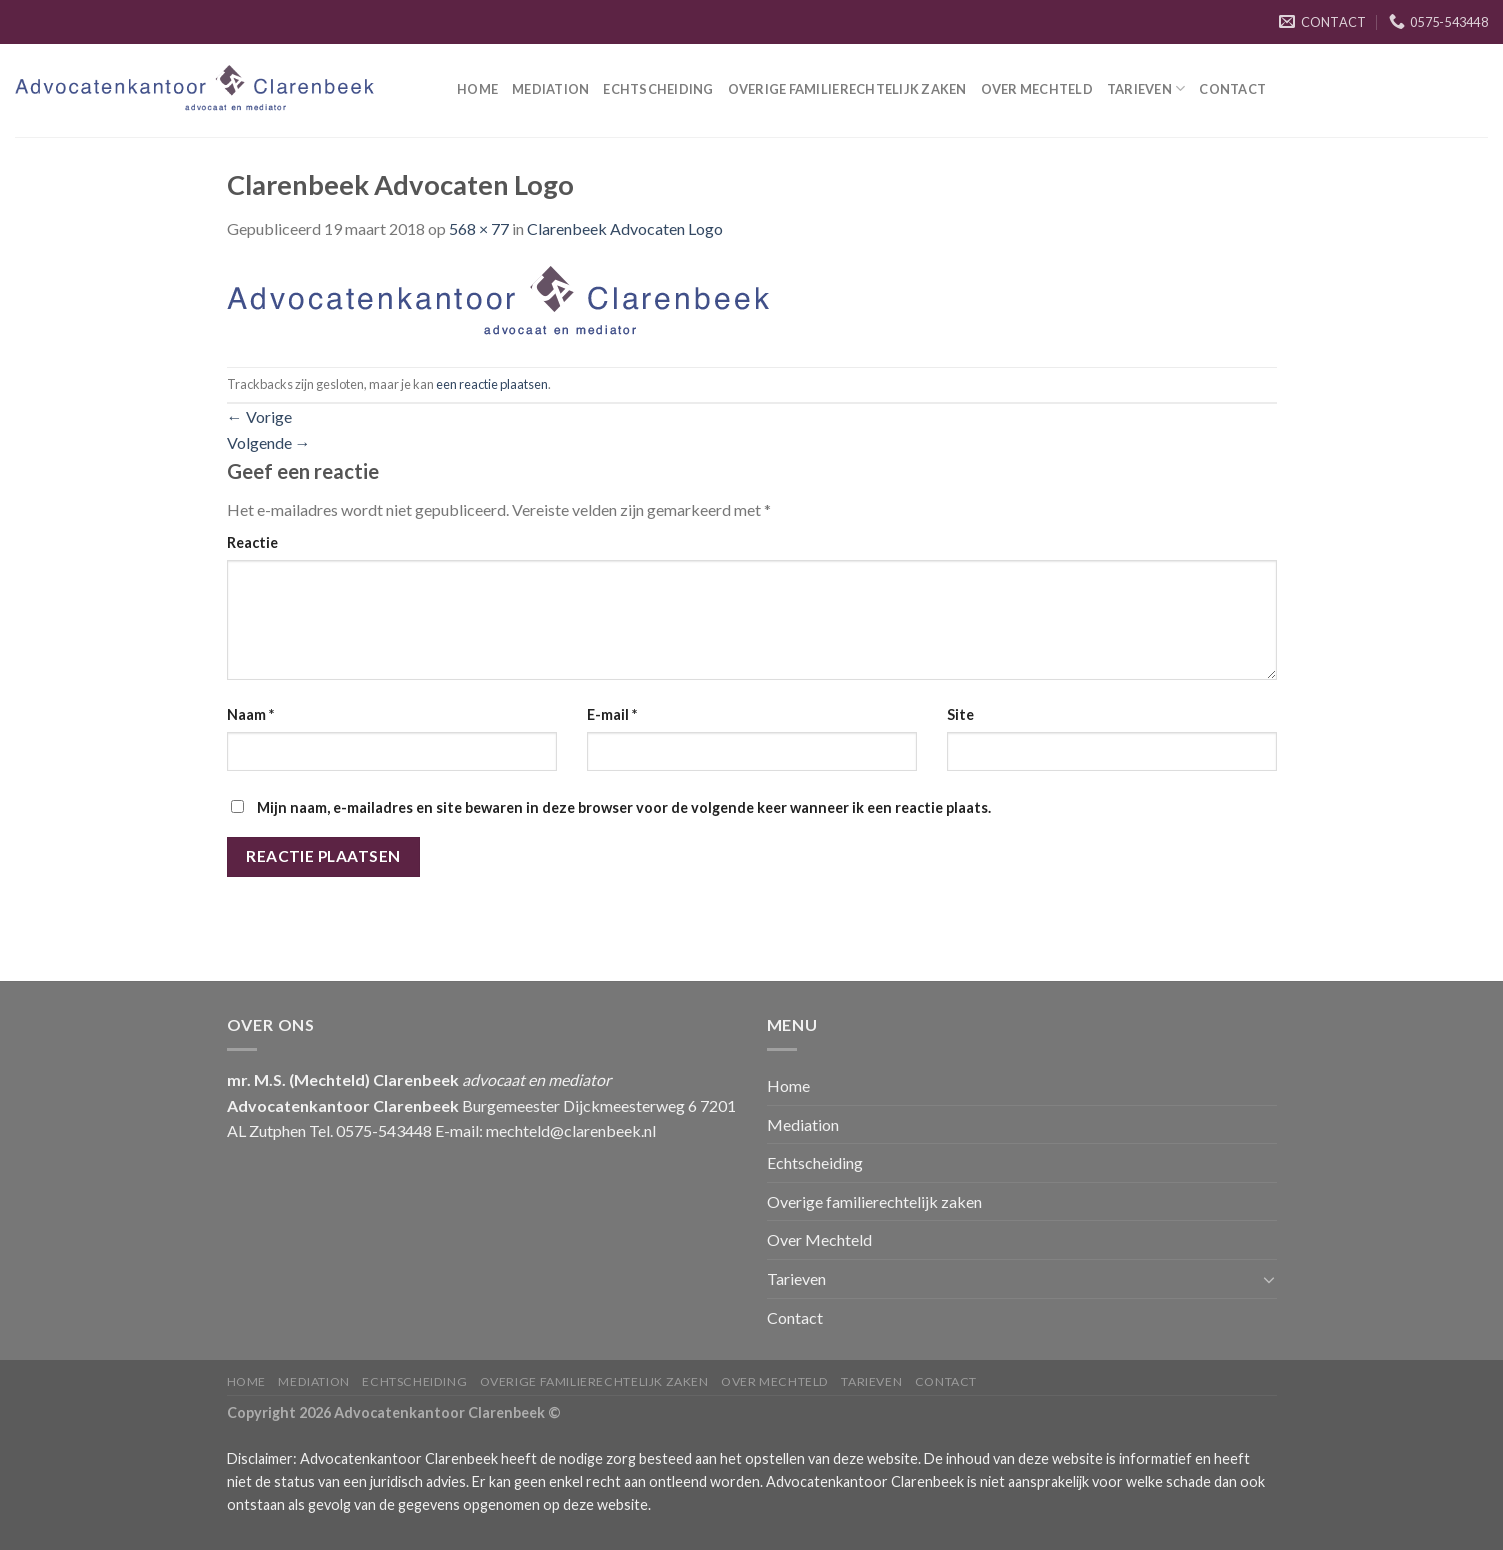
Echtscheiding (658, 89)
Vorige (259, 416)
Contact (1232, 89)
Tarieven (1146, 88)
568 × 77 (479, 228)
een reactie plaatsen (492, 384)
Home (477, 89)
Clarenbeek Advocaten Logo (625, 228)
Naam (250, 714)
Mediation (550, 89)
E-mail (612, 714)
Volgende (269, 442)
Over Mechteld (1037, 89)
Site (960, 714)
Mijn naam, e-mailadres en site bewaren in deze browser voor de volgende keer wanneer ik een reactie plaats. (624, 807)
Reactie (252, 542)
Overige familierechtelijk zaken (847, 89)
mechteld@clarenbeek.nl (571, 1130)
